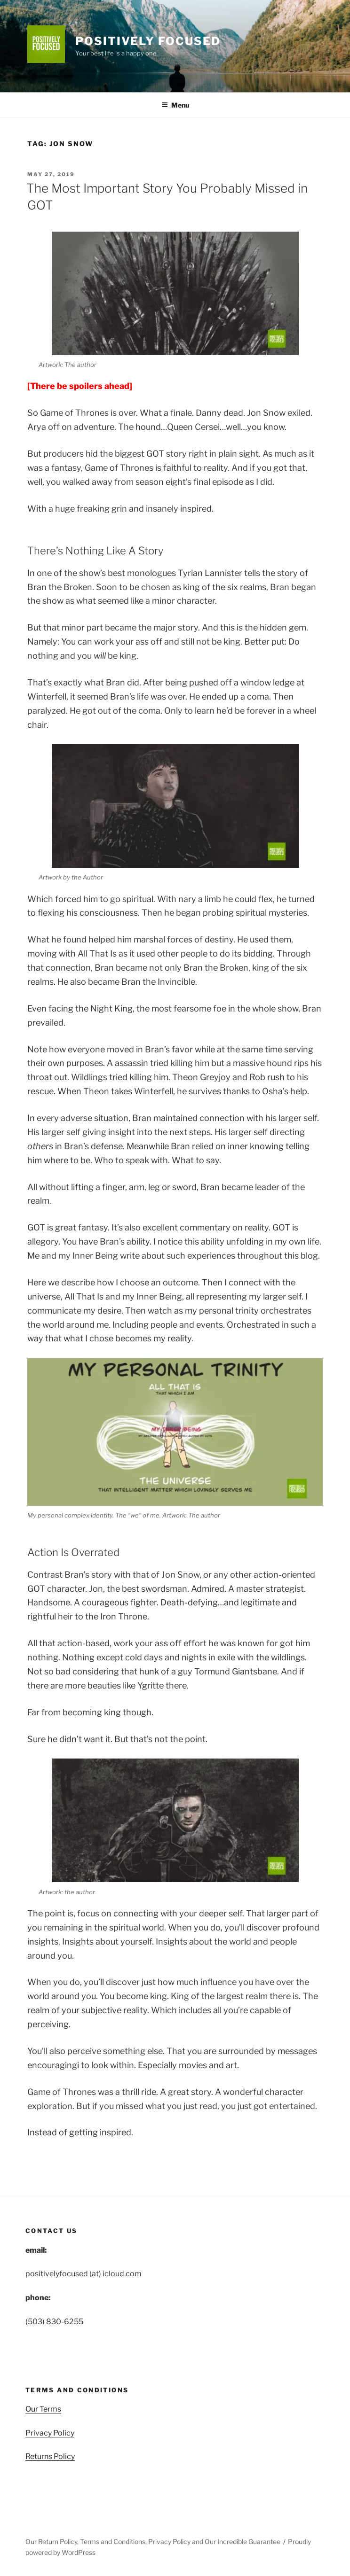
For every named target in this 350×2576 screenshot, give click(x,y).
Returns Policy (50, 2456)
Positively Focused (148, 41)
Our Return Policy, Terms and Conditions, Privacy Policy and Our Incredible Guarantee (152, 2541)
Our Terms (43, 2409)
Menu (175, 105)
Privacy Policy (49, 2432)
